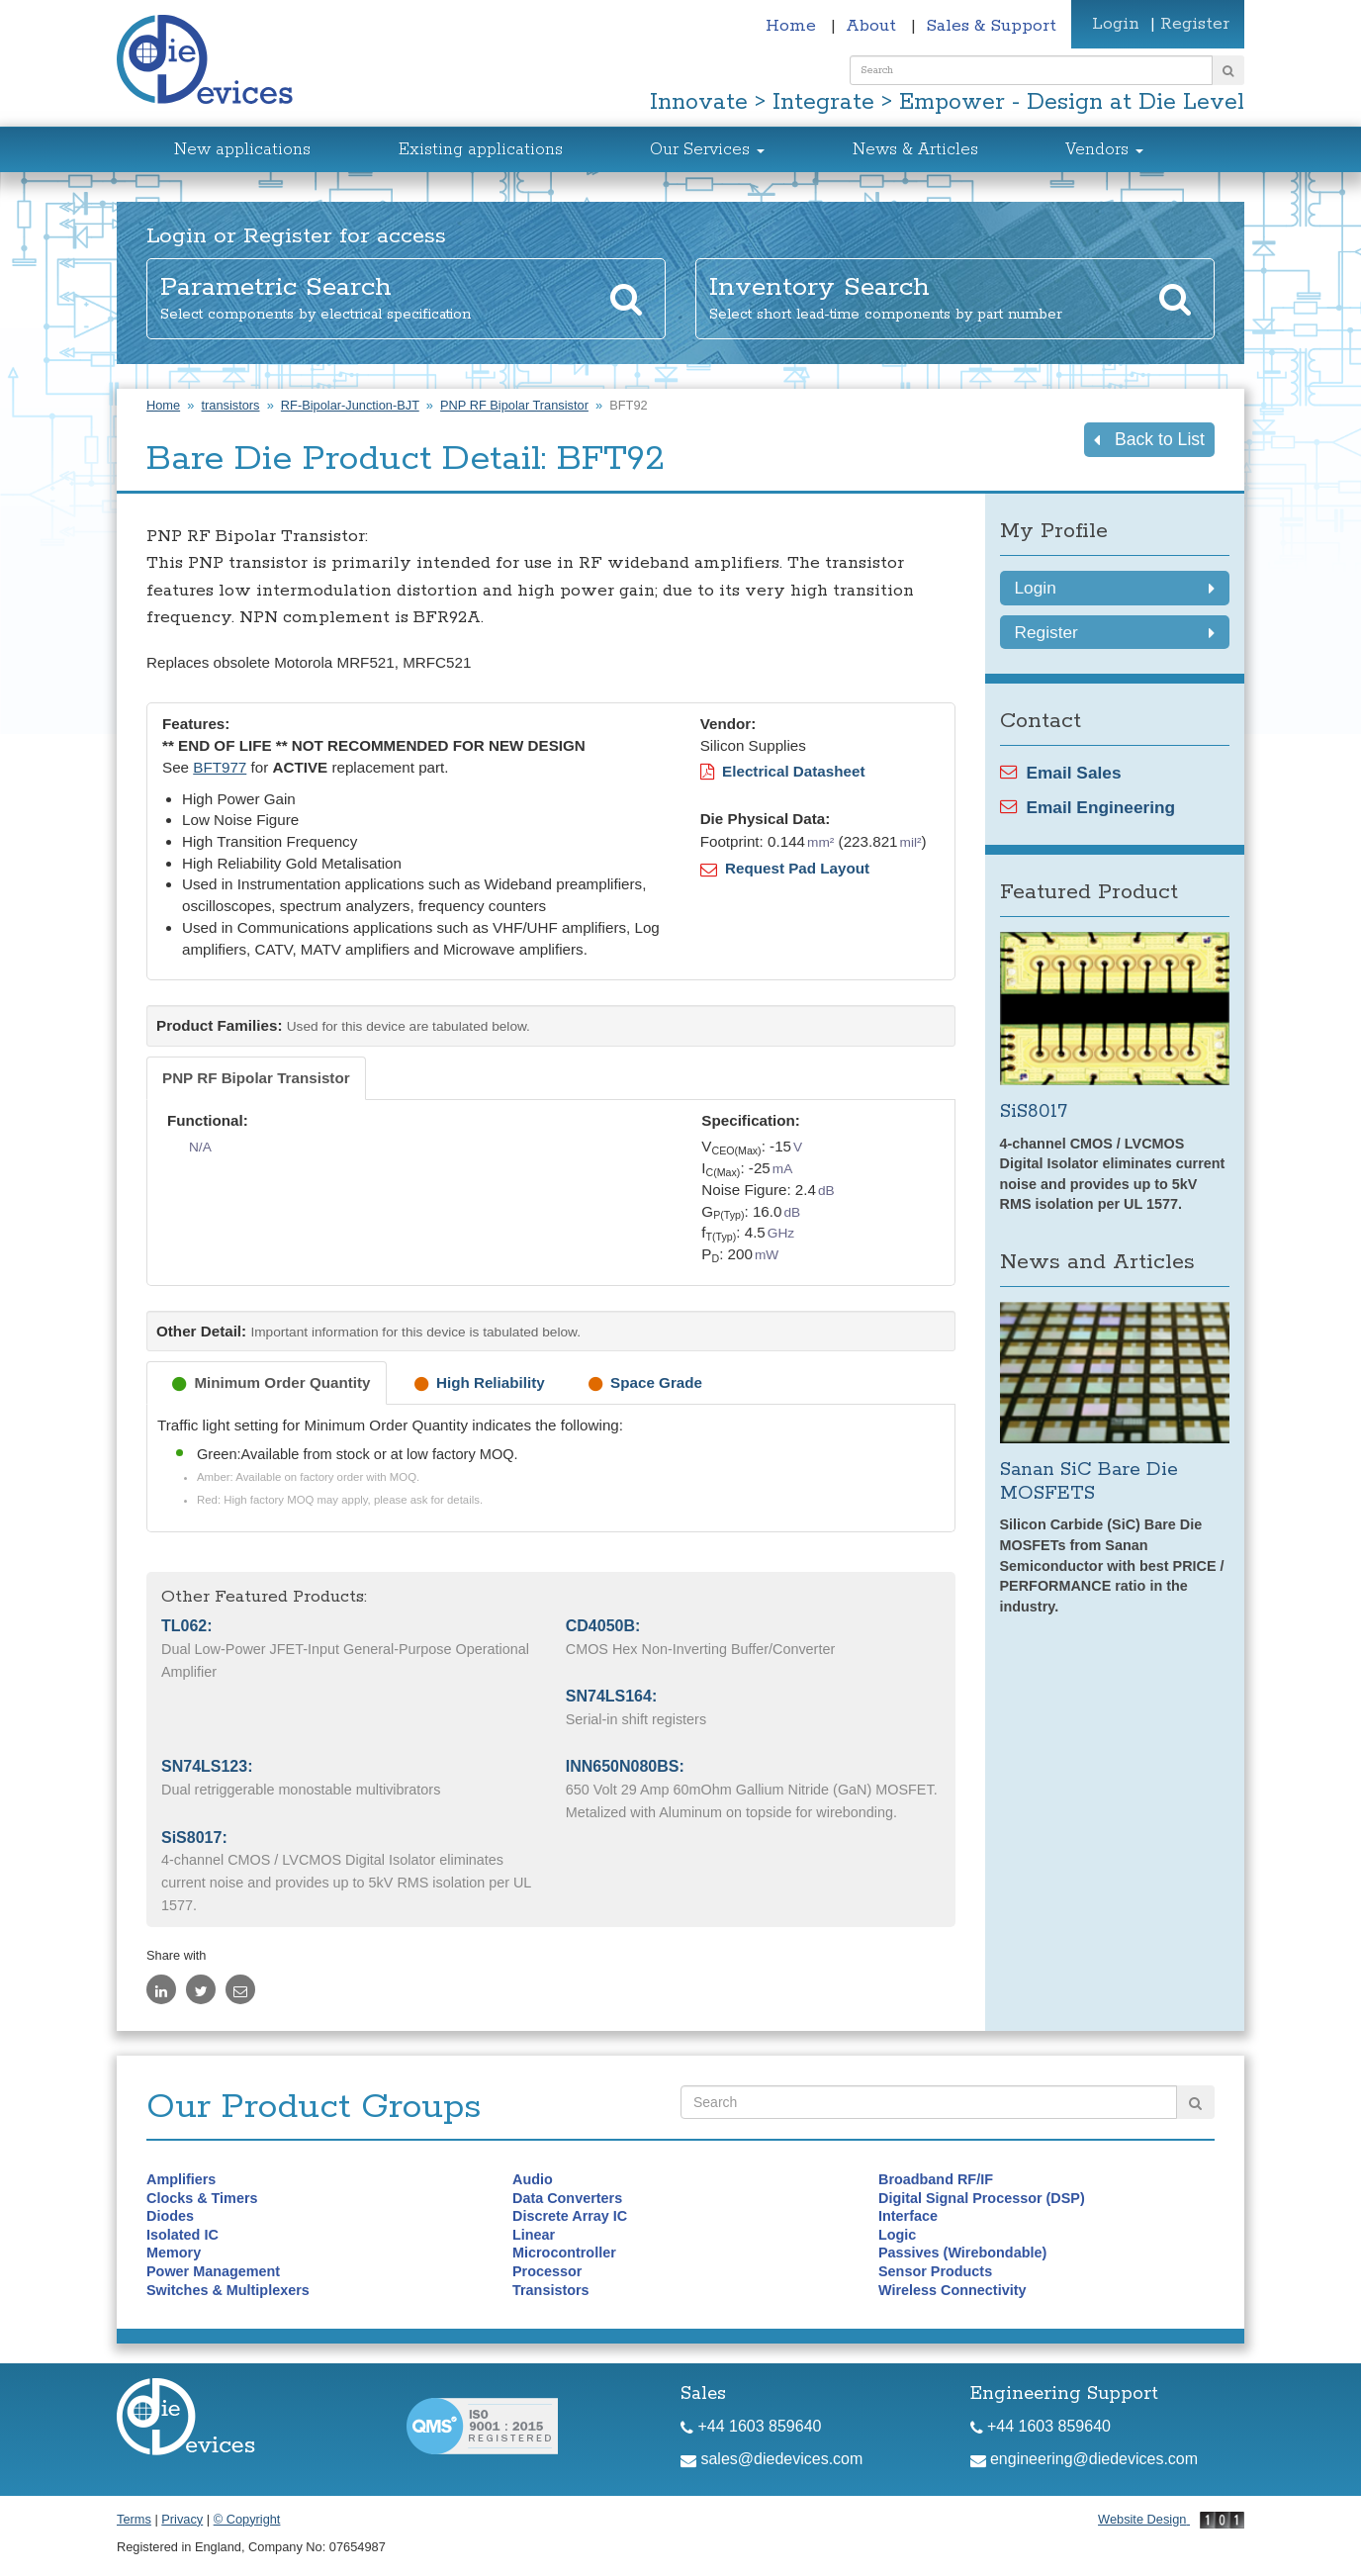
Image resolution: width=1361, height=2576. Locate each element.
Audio (532, 2179)
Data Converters (567, 2198)
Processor (547, 2271)
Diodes (170, 2216)
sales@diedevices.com (771, 2458)
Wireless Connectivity (952, 2290)
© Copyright (247, 2519)
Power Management (213, 2271)
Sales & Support (991, 26)
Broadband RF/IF (935, 2179)
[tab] (256, 1078)
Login (1115, 24)
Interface (908, 2216)
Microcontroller (564, 2252)
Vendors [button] (1104, 149)
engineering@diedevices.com (1084, 2458)
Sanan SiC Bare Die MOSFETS (1089, 1481)
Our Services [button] (707, 149)
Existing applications (481, 149)
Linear (533, 2235)
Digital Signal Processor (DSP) (981, 2198)
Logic (897, 2235)
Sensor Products (935, 2271)
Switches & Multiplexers (228, 2290)
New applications (242, 149)
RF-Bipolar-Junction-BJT (350, 405)
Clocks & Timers (202, 2198)
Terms (134, 2519)
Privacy (182, 2519)
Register (1194, 24)
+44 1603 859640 (750, 2426)
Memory (173, 2252)
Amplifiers (181, 2179)
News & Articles (915, 149)
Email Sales (1061, 772)
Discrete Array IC (569, 2216)
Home (793, 26)
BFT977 (219, 767)
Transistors (551, 2290)
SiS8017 (1033, 1111)
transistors (230, 405)
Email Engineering (1088, 807)
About (873, 26)
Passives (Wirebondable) (962, 2252)
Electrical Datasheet (782, 771)
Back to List (1149, 439)
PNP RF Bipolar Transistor (514, 405)
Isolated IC (182, 2235)
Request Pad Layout (784, 868)
